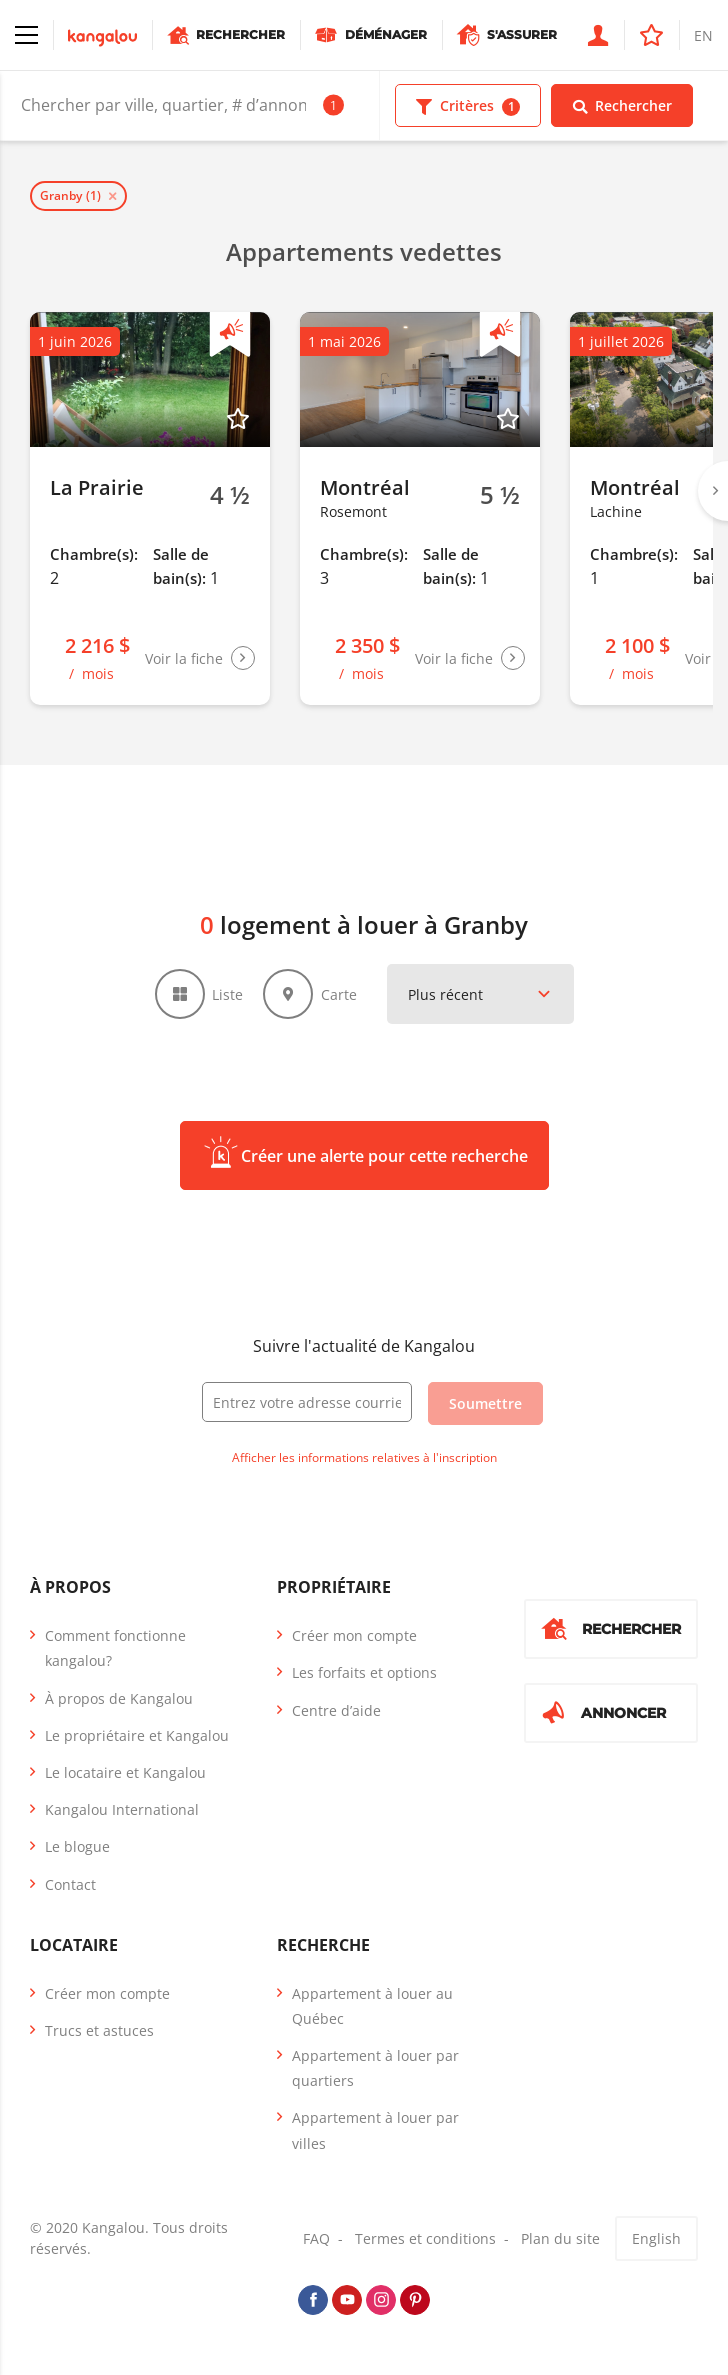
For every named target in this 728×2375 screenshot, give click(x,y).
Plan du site (560, 2238)
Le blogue (77, 1846)
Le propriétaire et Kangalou (137, 1735)
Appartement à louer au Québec (372, 2006)
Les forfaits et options (364, 1672)
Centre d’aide (336, 1710)
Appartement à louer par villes (375, 2130)
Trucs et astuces (99, 2030)
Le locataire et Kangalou (125, 1772)
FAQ (316, 2238)
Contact (70, 1884)
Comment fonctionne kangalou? (115, 1648)
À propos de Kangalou (119, 1698)
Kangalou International (122, 1809)
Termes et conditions (425, 2238)
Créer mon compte (354, 1635)
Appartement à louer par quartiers (375, 2068)
